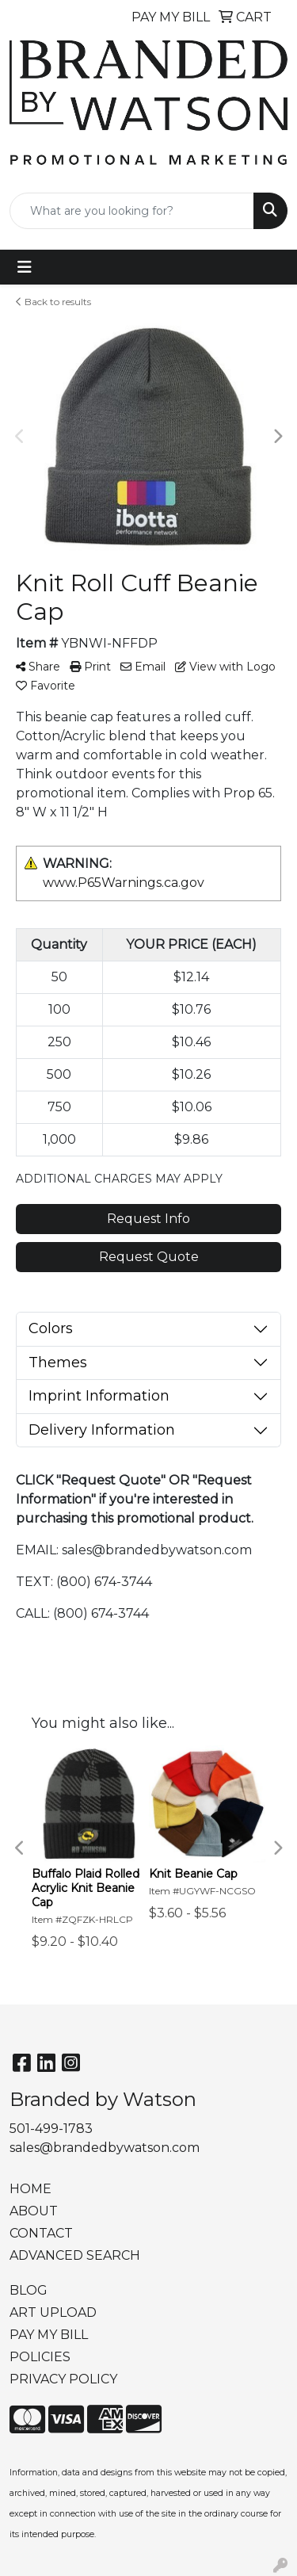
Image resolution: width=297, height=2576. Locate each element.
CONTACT (41, 2233)
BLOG (29, 2290)
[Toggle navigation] (24, 267)
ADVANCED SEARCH (75, 2255)
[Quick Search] (132, 211)
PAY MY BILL (49, 2334)
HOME (30, 2188)
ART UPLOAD (53, 2312)
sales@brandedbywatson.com (105, 2147)
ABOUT (34, 2211)
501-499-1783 (51, 2128)
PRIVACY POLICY (63, 2379)
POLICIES (40, 2356)
